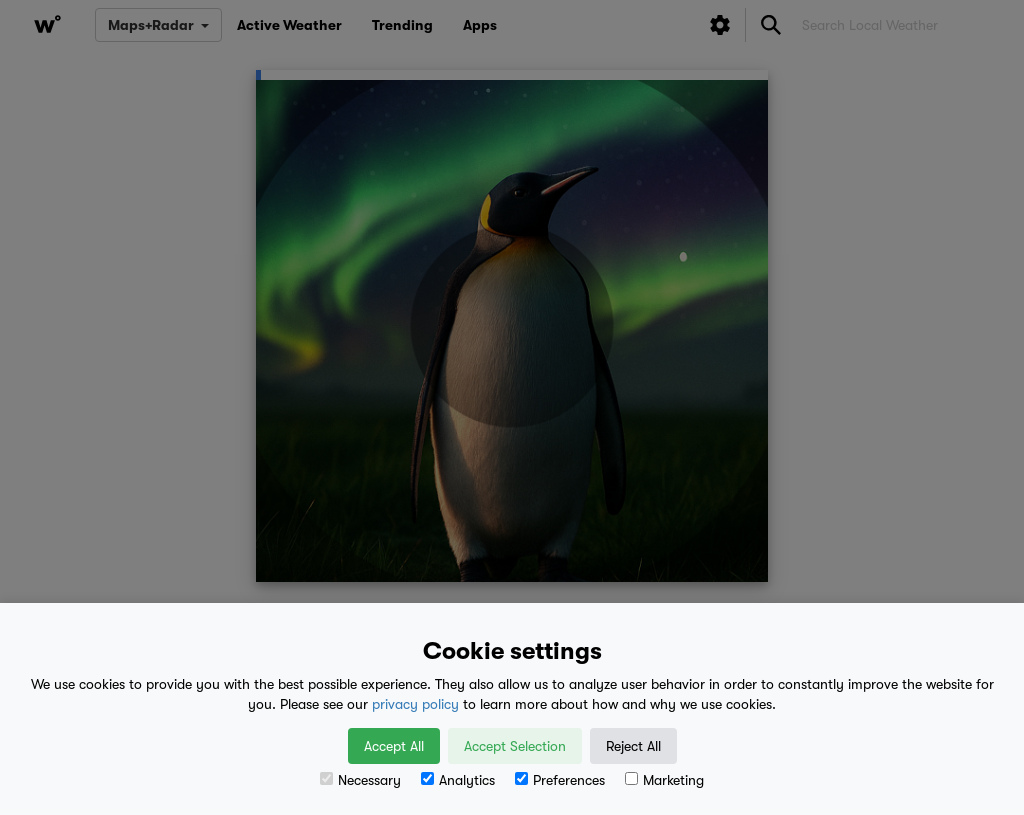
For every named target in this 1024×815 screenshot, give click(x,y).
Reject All (633, 746)
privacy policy (415, 704)
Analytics (458, 780)
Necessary (360, 780)
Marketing (664, 780)
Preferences (560, 780)
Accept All (394, 746)
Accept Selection (515, 746)
